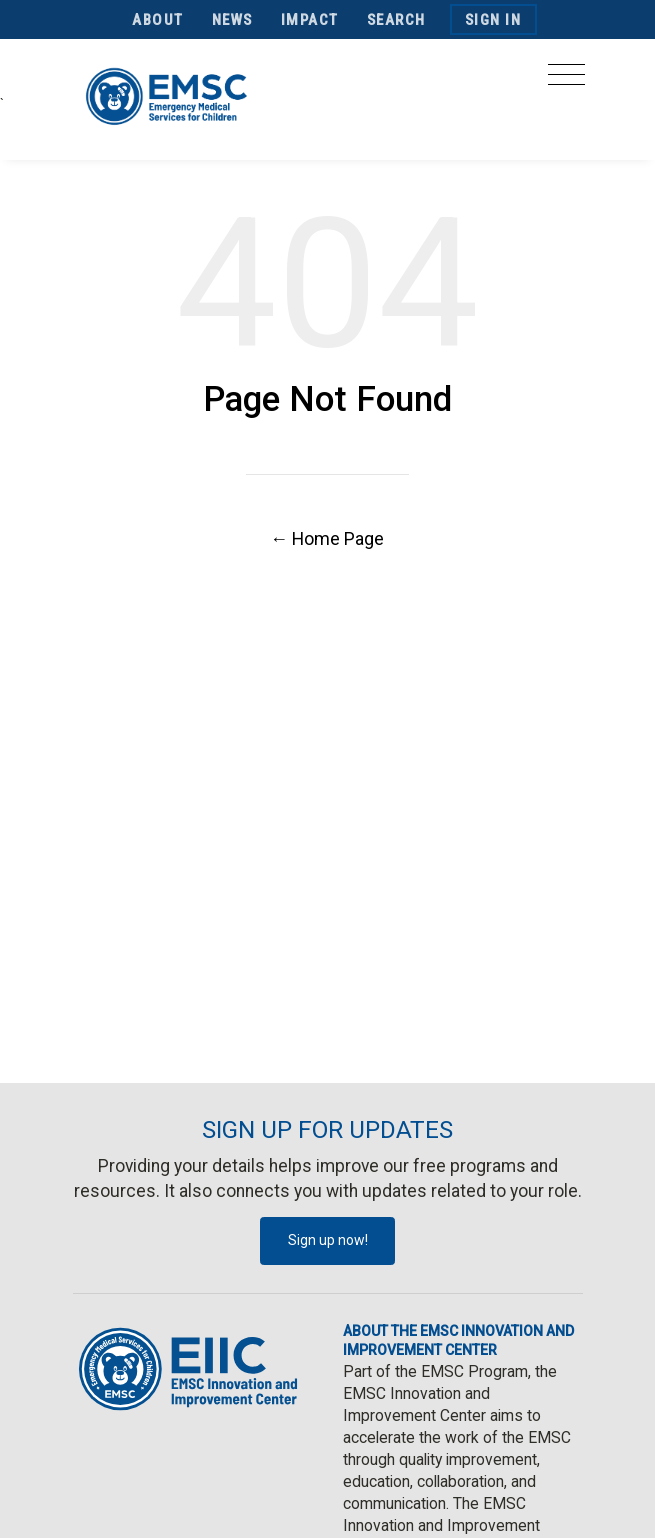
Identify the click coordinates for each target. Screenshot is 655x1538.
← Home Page (328, 538)
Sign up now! (328, 1240)
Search (396, 20)
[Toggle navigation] (566, 80)
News (232, 20)
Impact (310, 20)
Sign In (493, 20)
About (158, 20)
